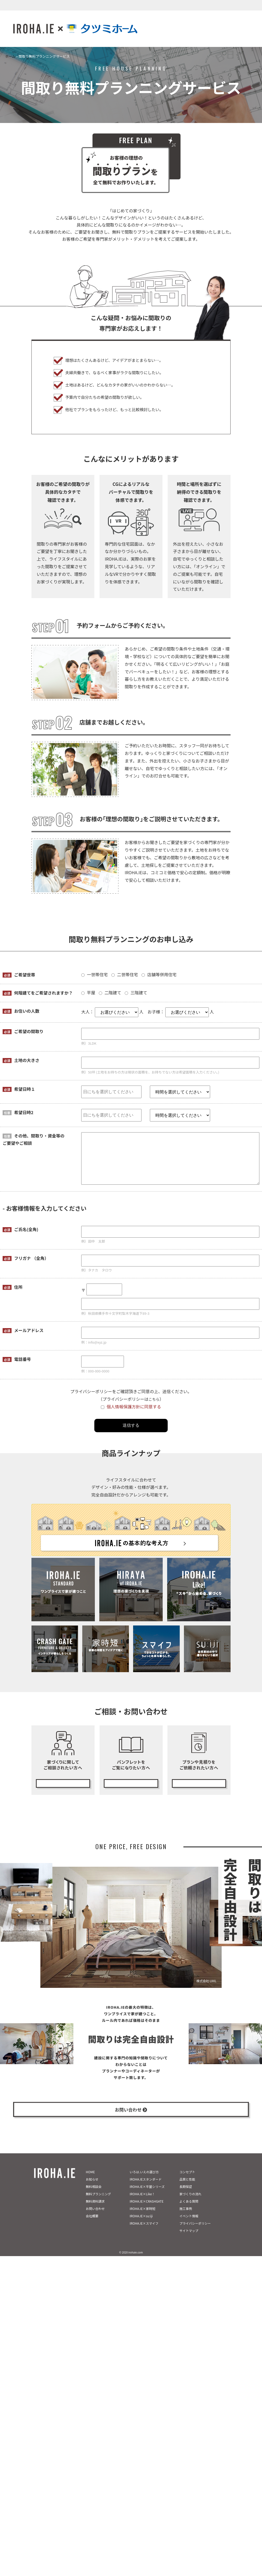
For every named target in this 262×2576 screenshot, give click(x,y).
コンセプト (187, 2181)
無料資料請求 (95, 2211)
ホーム (10, 56)
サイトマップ (188, 2240)
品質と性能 (187, 2189)
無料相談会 (94, 2196)
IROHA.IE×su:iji (141, 2225)
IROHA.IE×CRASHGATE (146, 2211)
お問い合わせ (95, 2218)
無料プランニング (198, 1781)
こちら (154, 1399)
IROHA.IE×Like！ (142, 2203)
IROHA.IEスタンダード (146, 2189)
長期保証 (185, 2196)
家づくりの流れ (190, 2203)
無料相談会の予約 (62, 1781)
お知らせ (92, 2189)
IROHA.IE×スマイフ (144, 2233)
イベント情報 (188, 2225)
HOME (90, 2181)
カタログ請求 (131, 1781)
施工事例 (185, 2218)
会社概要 (92, 2225)
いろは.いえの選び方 (144, 2181)
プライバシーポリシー (195, 2233)
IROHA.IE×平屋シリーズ (147, 2196)
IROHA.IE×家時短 (142, 2218)
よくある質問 (188, 2211)
